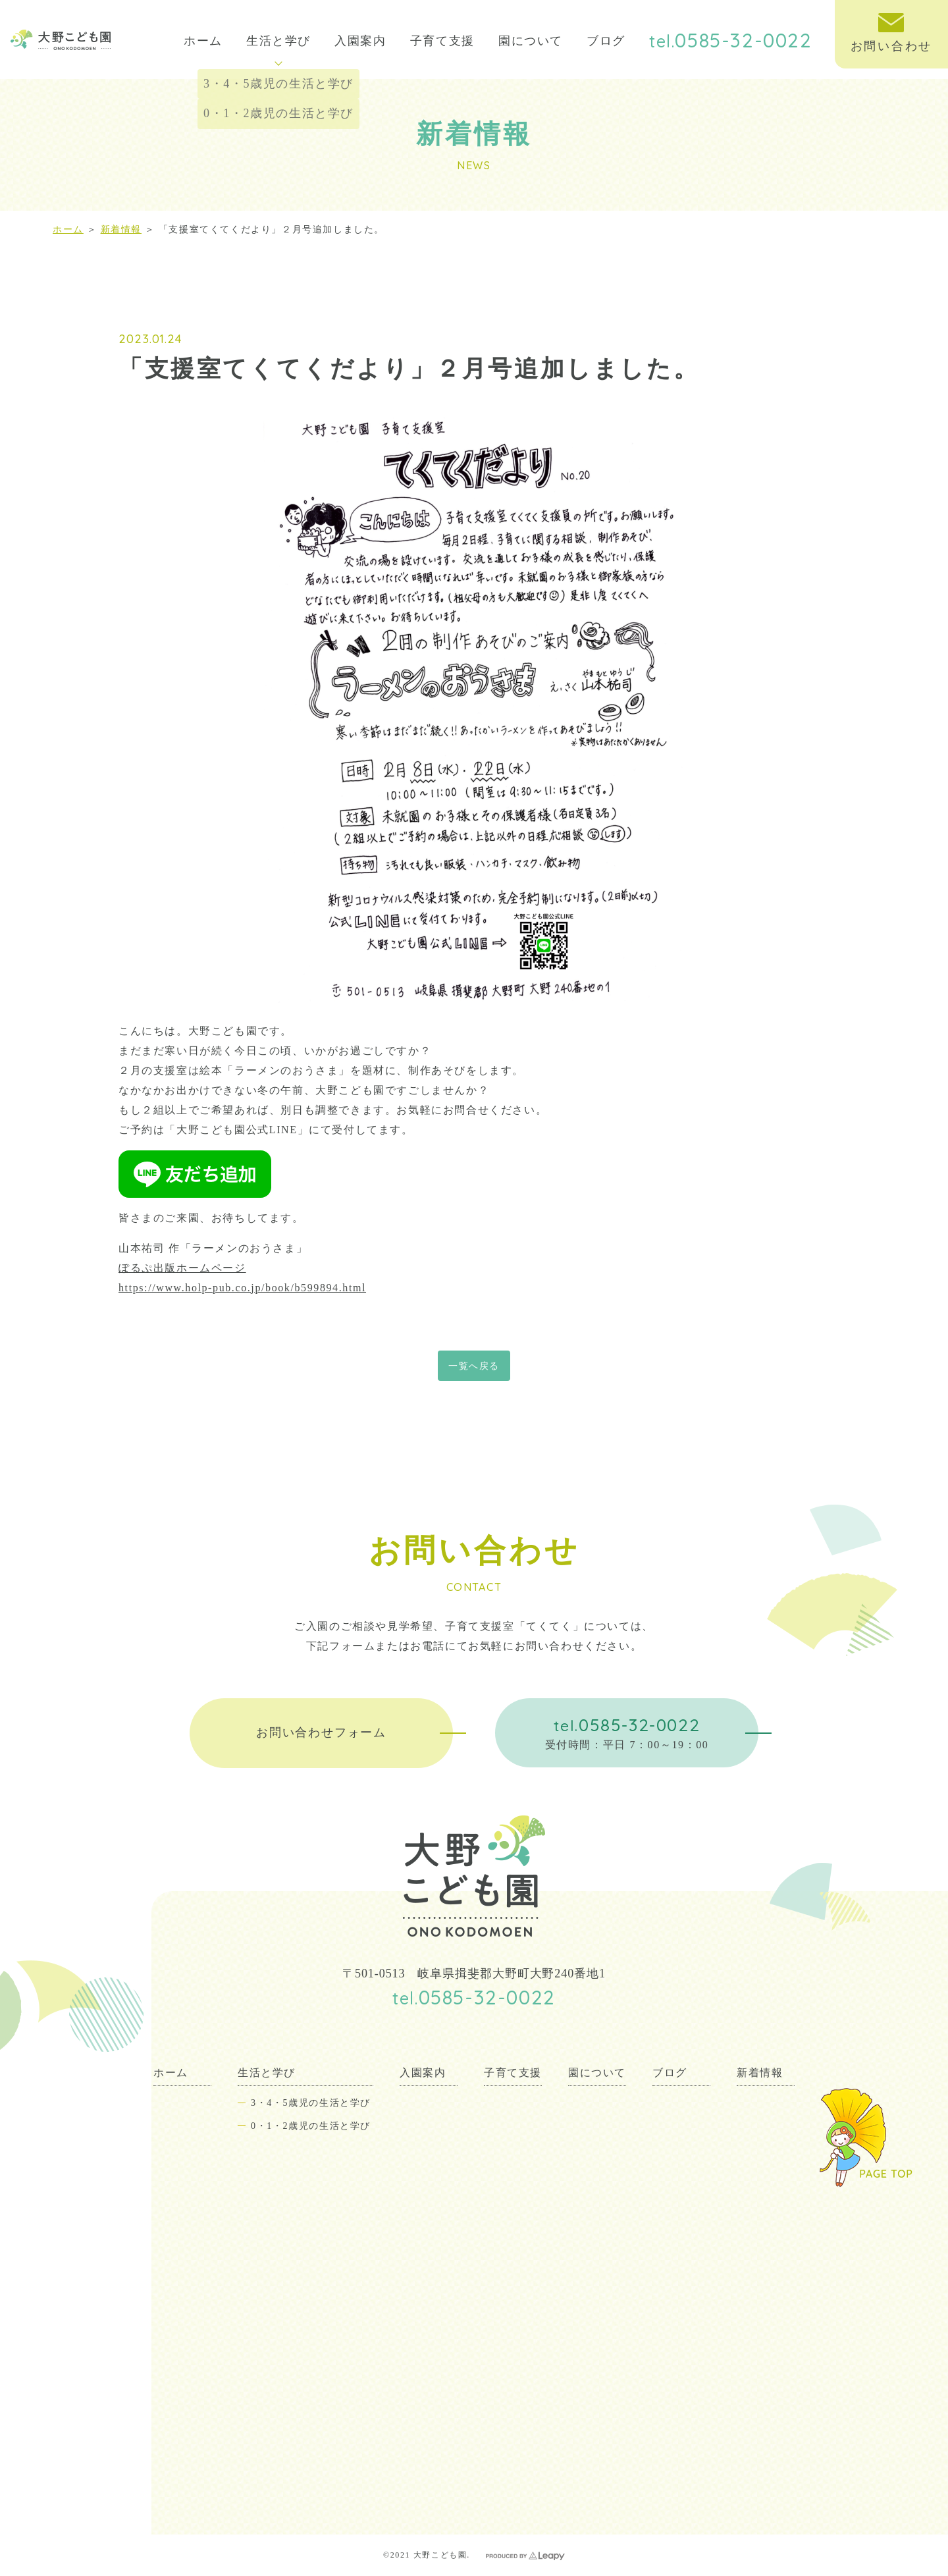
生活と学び (278, 50)
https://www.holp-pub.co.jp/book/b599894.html (242, 1287)
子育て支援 (442, 40)
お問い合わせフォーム (321, 1732)
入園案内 (360, 40)
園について (530, 40)
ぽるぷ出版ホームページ (182, 1268)
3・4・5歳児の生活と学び (311, 2102)
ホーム (203, 40)
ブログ (606, 40)
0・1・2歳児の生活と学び (311, 2125)
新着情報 (121, 229)
